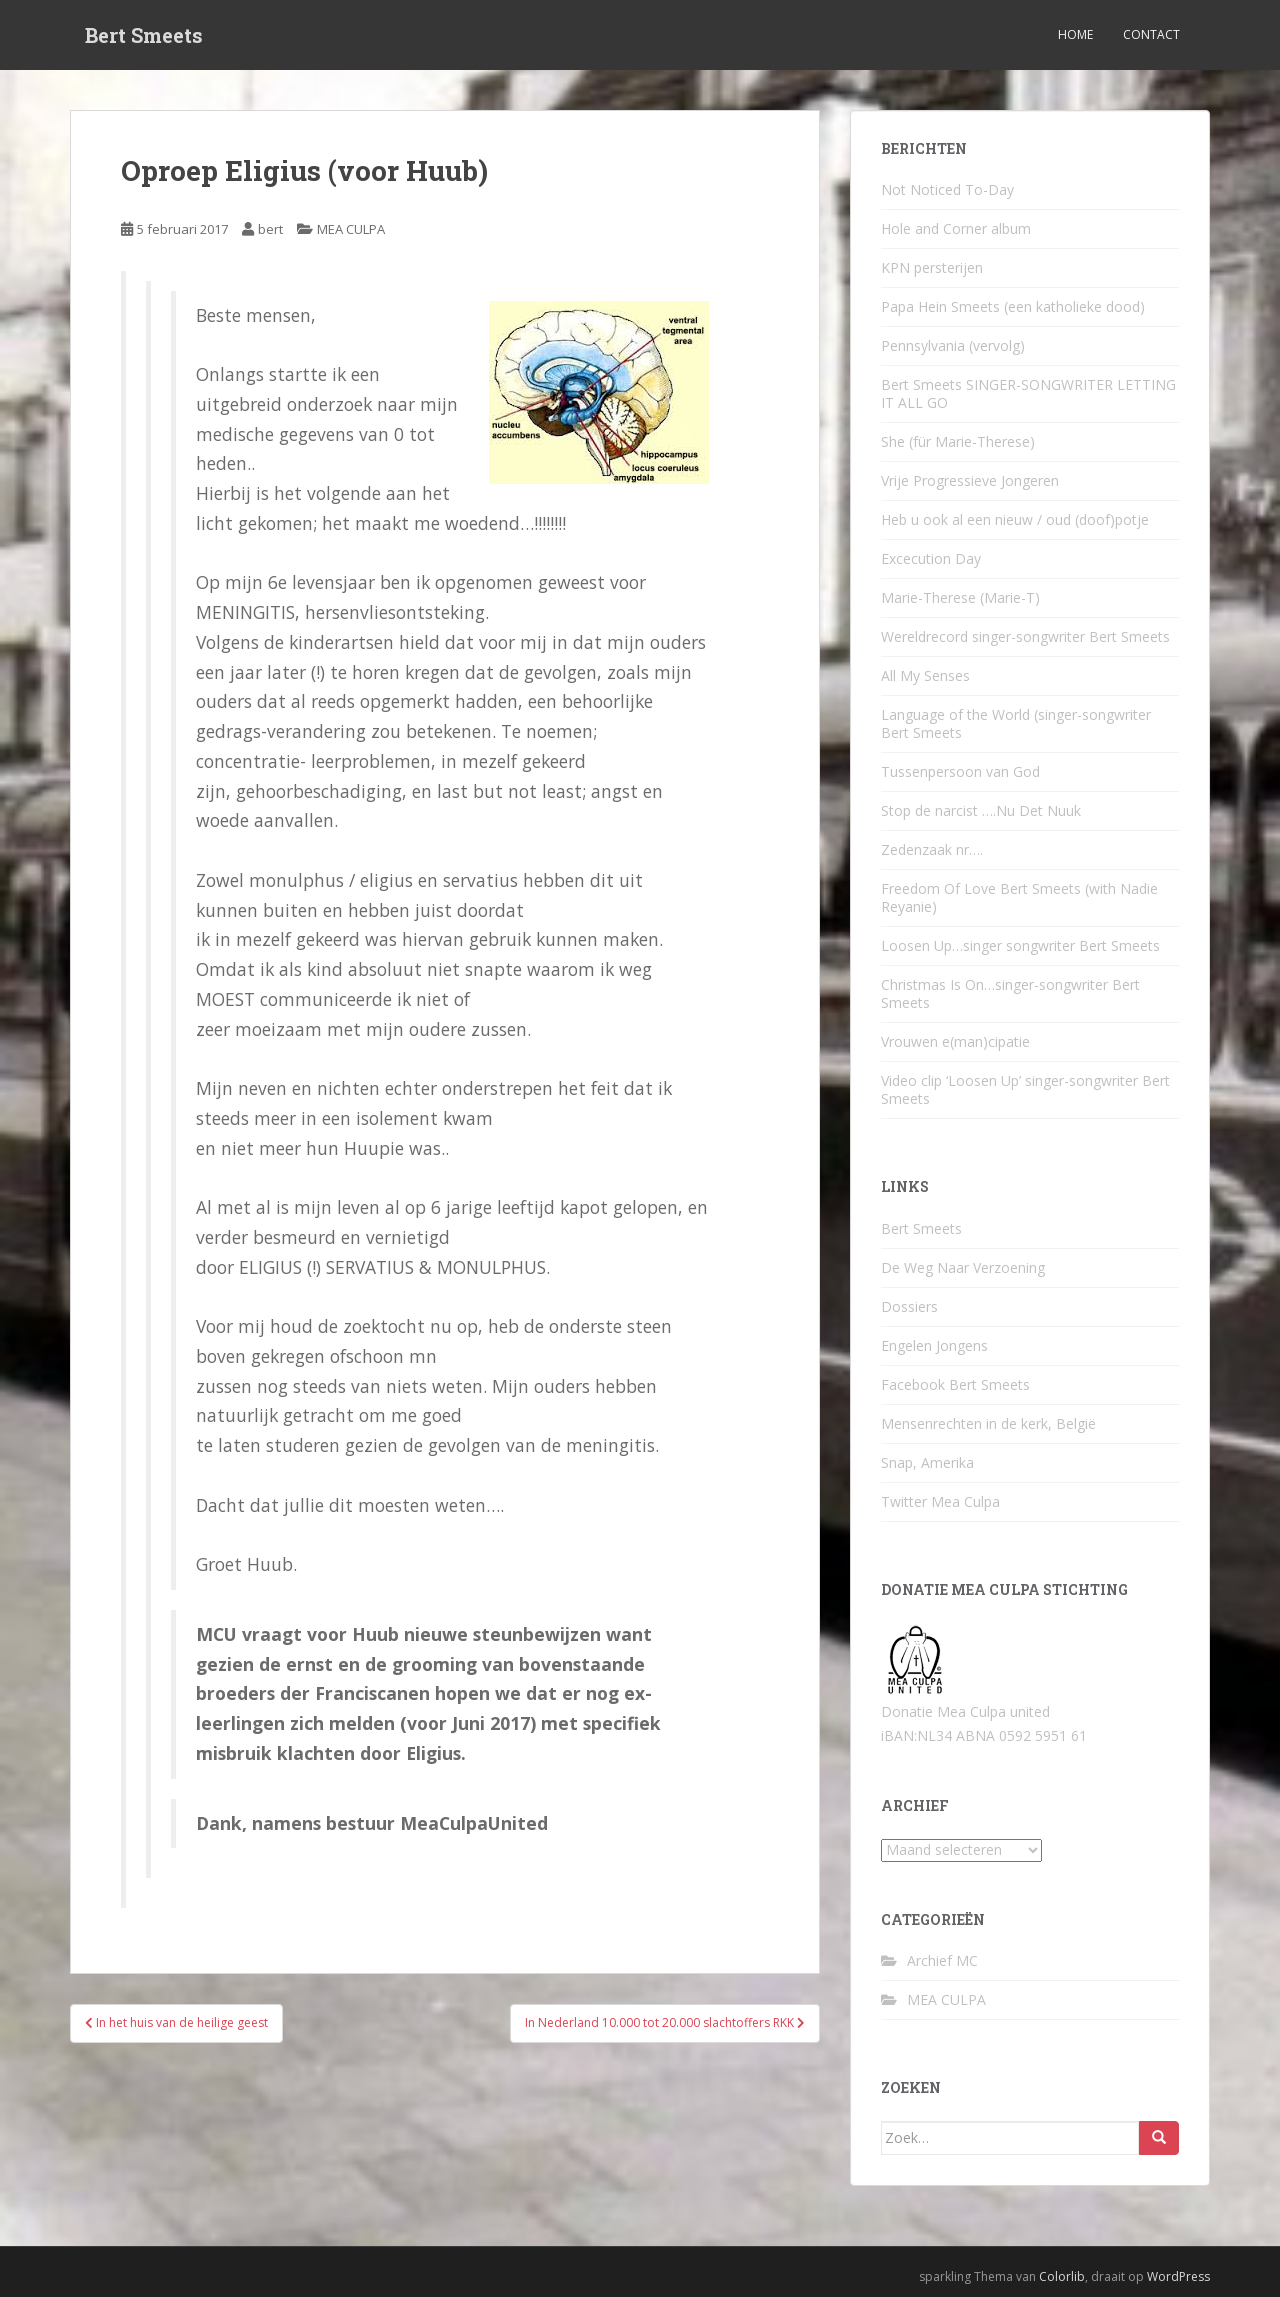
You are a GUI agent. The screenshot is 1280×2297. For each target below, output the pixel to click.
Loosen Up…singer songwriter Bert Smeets (1020, 945)
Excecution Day (931, 558)
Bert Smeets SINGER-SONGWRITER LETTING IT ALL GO (1028, 393)
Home (1075, 34)
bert (270, 229)
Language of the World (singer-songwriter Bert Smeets (1016, 723)
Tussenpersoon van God (960, 771)
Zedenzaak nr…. (932, 849)
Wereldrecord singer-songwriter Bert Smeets (1025, 636)
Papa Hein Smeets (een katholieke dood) (1013, 306)
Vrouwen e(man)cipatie (955, 1041)
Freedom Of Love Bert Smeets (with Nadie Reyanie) (1019, 897)
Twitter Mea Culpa (940, 1501)
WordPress (1178, 2276)
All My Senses (925, 675)
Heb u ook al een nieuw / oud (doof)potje (1015, 519)
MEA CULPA (351, 229)
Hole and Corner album (956, 228)
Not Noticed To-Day (947, 189)
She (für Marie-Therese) (958, 441)
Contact (1151, 34)
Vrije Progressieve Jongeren (970, 480)
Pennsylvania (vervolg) (953, 345)
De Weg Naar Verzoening (963, 1267)
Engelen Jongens (934, 1345)
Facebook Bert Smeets (955, 1384)
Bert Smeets (144, 35)
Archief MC (942, 1960)
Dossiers (909, 1306)
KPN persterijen (932, 267)
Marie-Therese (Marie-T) (960, 597)
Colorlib (1062, 2276)
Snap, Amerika (927, 1462)
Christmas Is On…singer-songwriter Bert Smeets (1010, 993)
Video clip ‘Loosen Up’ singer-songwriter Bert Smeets (1025, 1089)
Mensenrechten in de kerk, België (988, 1423)
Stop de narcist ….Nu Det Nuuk (981, 810)
